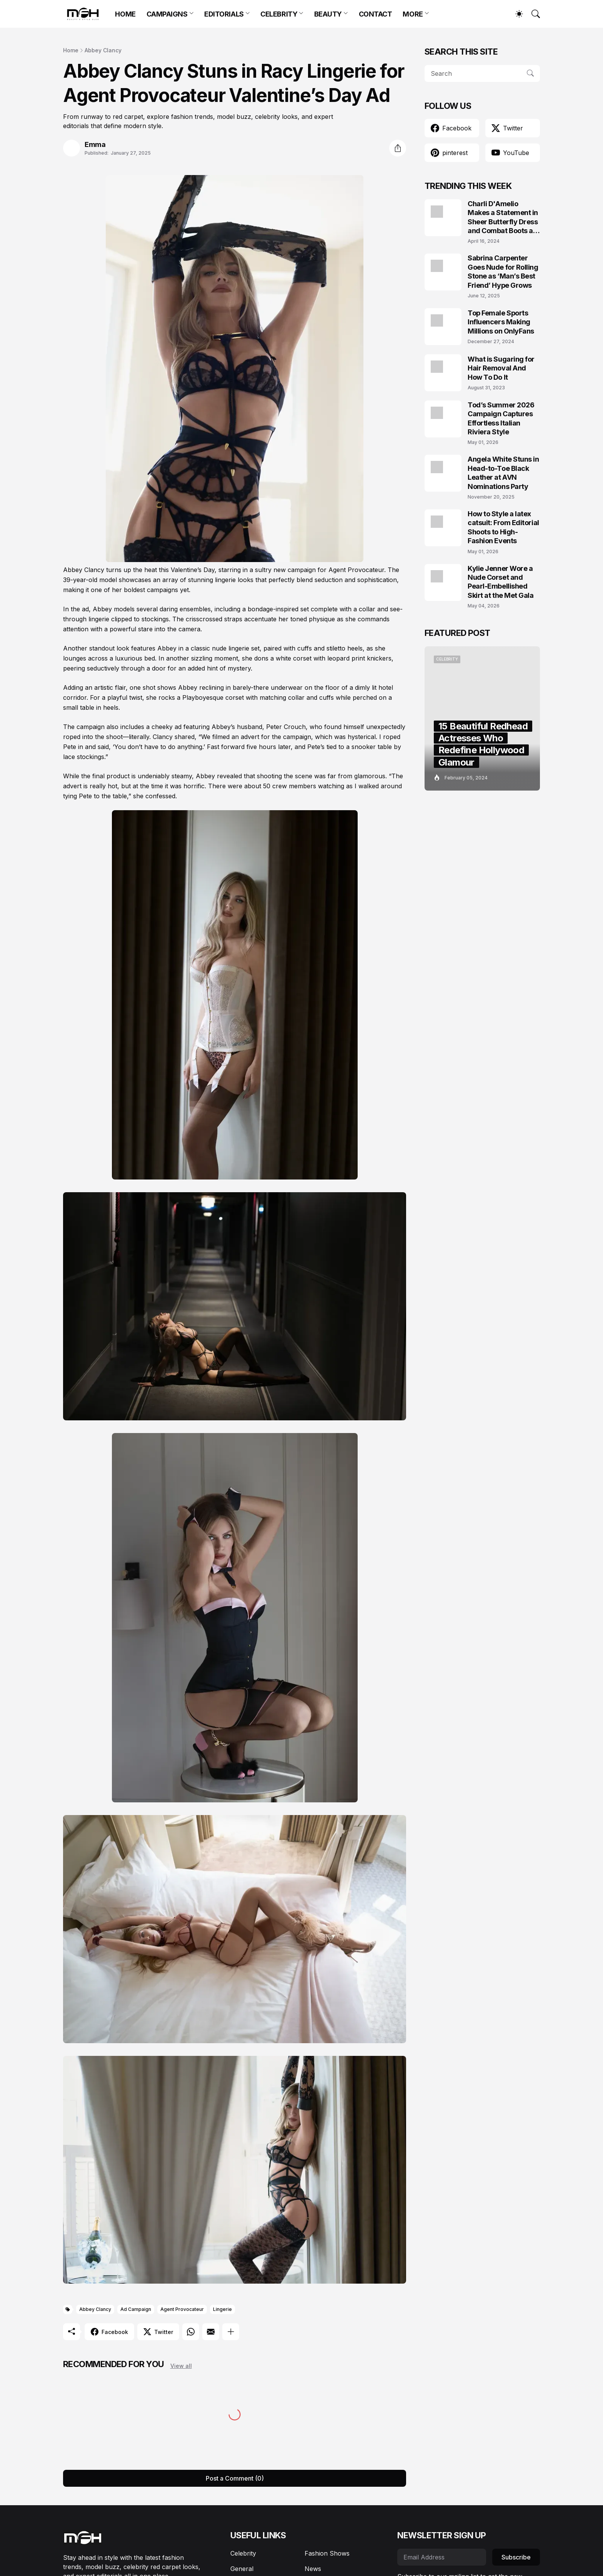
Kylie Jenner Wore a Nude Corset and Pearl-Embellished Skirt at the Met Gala (501, 581)
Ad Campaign (135, 2309)
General (241, 2569)
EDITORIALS (224, 14)
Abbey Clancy (103, 50)
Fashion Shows (327, 2553)
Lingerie (222, 2309)
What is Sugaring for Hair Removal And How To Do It (501, 368)
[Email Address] (441, 2557)
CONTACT (375, 14)
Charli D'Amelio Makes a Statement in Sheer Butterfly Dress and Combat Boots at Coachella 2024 (503, 217)
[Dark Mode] (515, 14)
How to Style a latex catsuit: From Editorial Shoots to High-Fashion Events (503, 527)
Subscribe (516, 2557)
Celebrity (243, 2553)
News (313, 2569)
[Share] (397, 148)
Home (70, 50)
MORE (413, 14)
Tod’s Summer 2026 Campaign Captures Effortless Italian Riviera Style (501, 418)
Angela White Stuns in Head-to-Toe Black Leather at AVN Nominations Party (503, 472)
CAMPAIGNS (167, 14)
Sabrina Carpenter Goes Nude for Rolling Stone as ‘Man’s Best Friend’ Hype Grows (503, 271)
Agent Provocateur (182, 2309)
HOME (125, 14)
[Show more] (230, 2331)
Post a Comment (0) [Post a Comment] (235, 2478)
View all (181, 2365)
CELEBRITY (278, 14)
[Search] (532, 14)
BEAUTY (328, 14)
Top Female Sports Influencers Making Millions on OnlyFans (501, 322)
